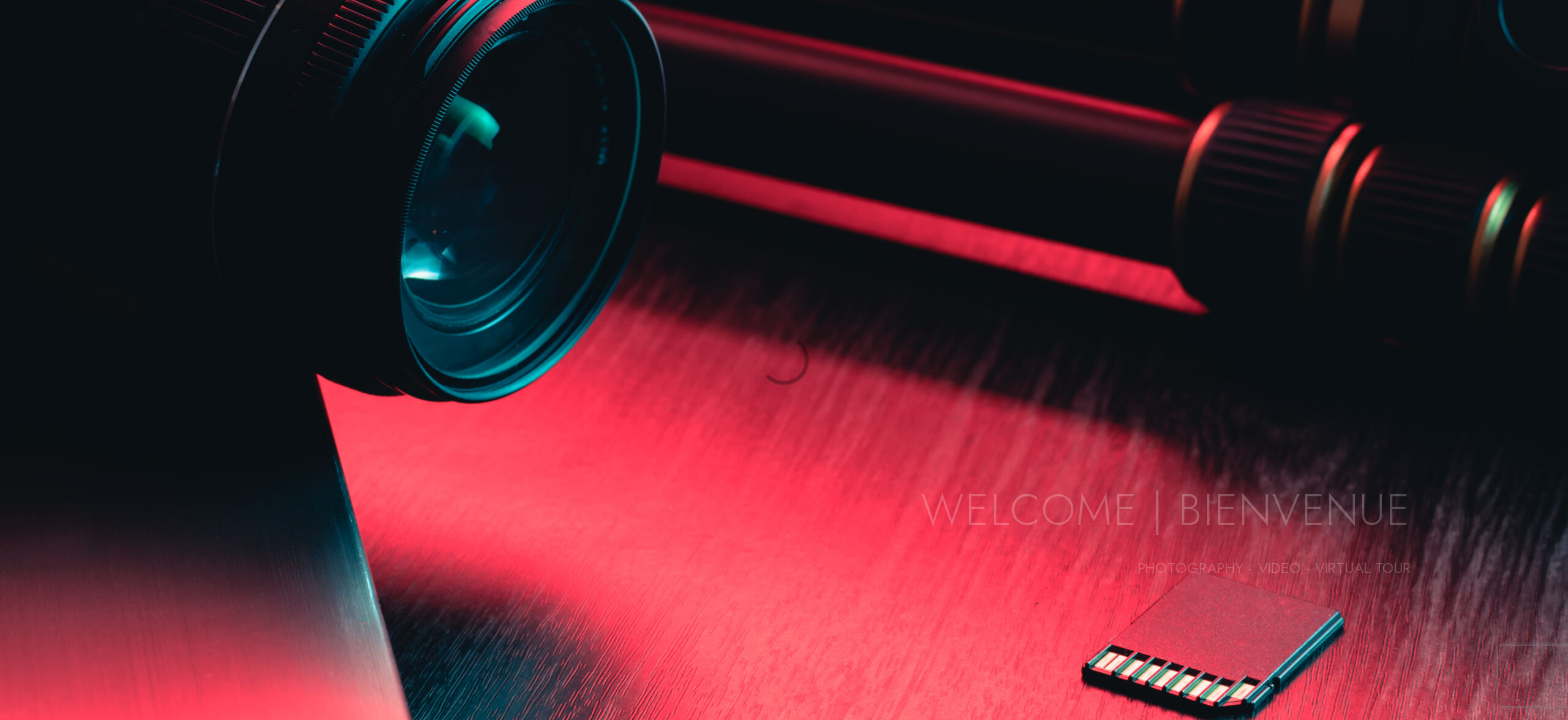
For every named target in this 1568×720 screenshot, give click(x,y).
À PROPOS (614, 50)
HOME (146, 50)
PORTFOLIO (261, 50)
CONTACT (1427, 50)
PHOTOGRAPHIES (972, 50)
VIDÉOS (1117, 50)
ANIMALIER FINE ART (440, 50)
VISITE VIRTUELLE (1267, 50)
